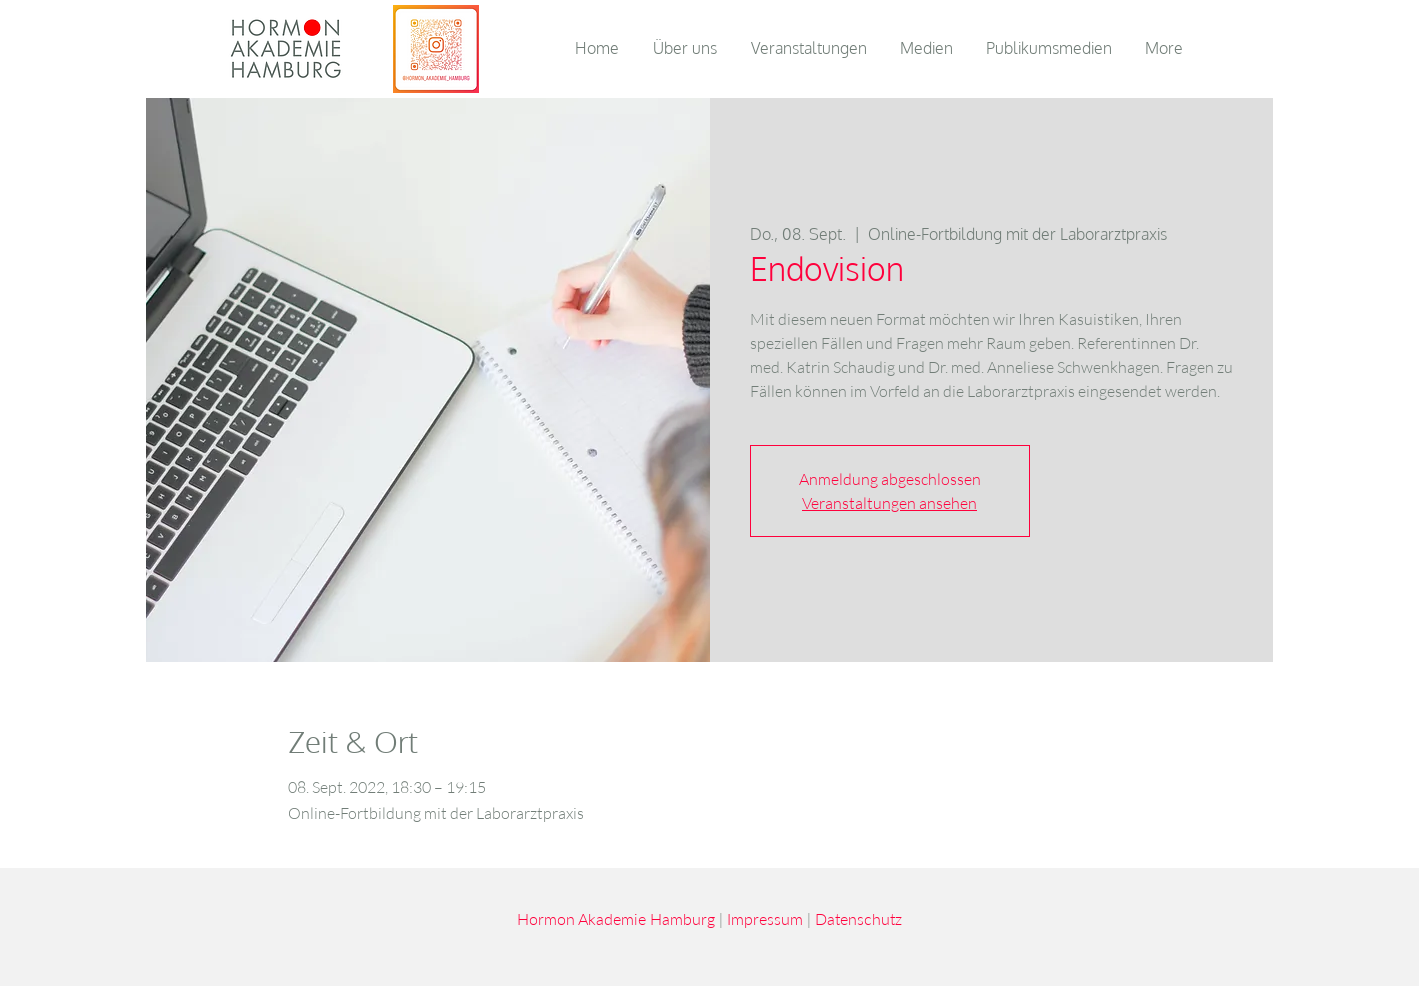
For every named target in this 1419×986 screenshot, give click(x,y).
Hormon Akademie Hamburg (616, 918)
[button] (928, 48)
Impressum (765, 918)
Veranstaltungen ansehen (889, 503)
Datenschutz (858, 918)
